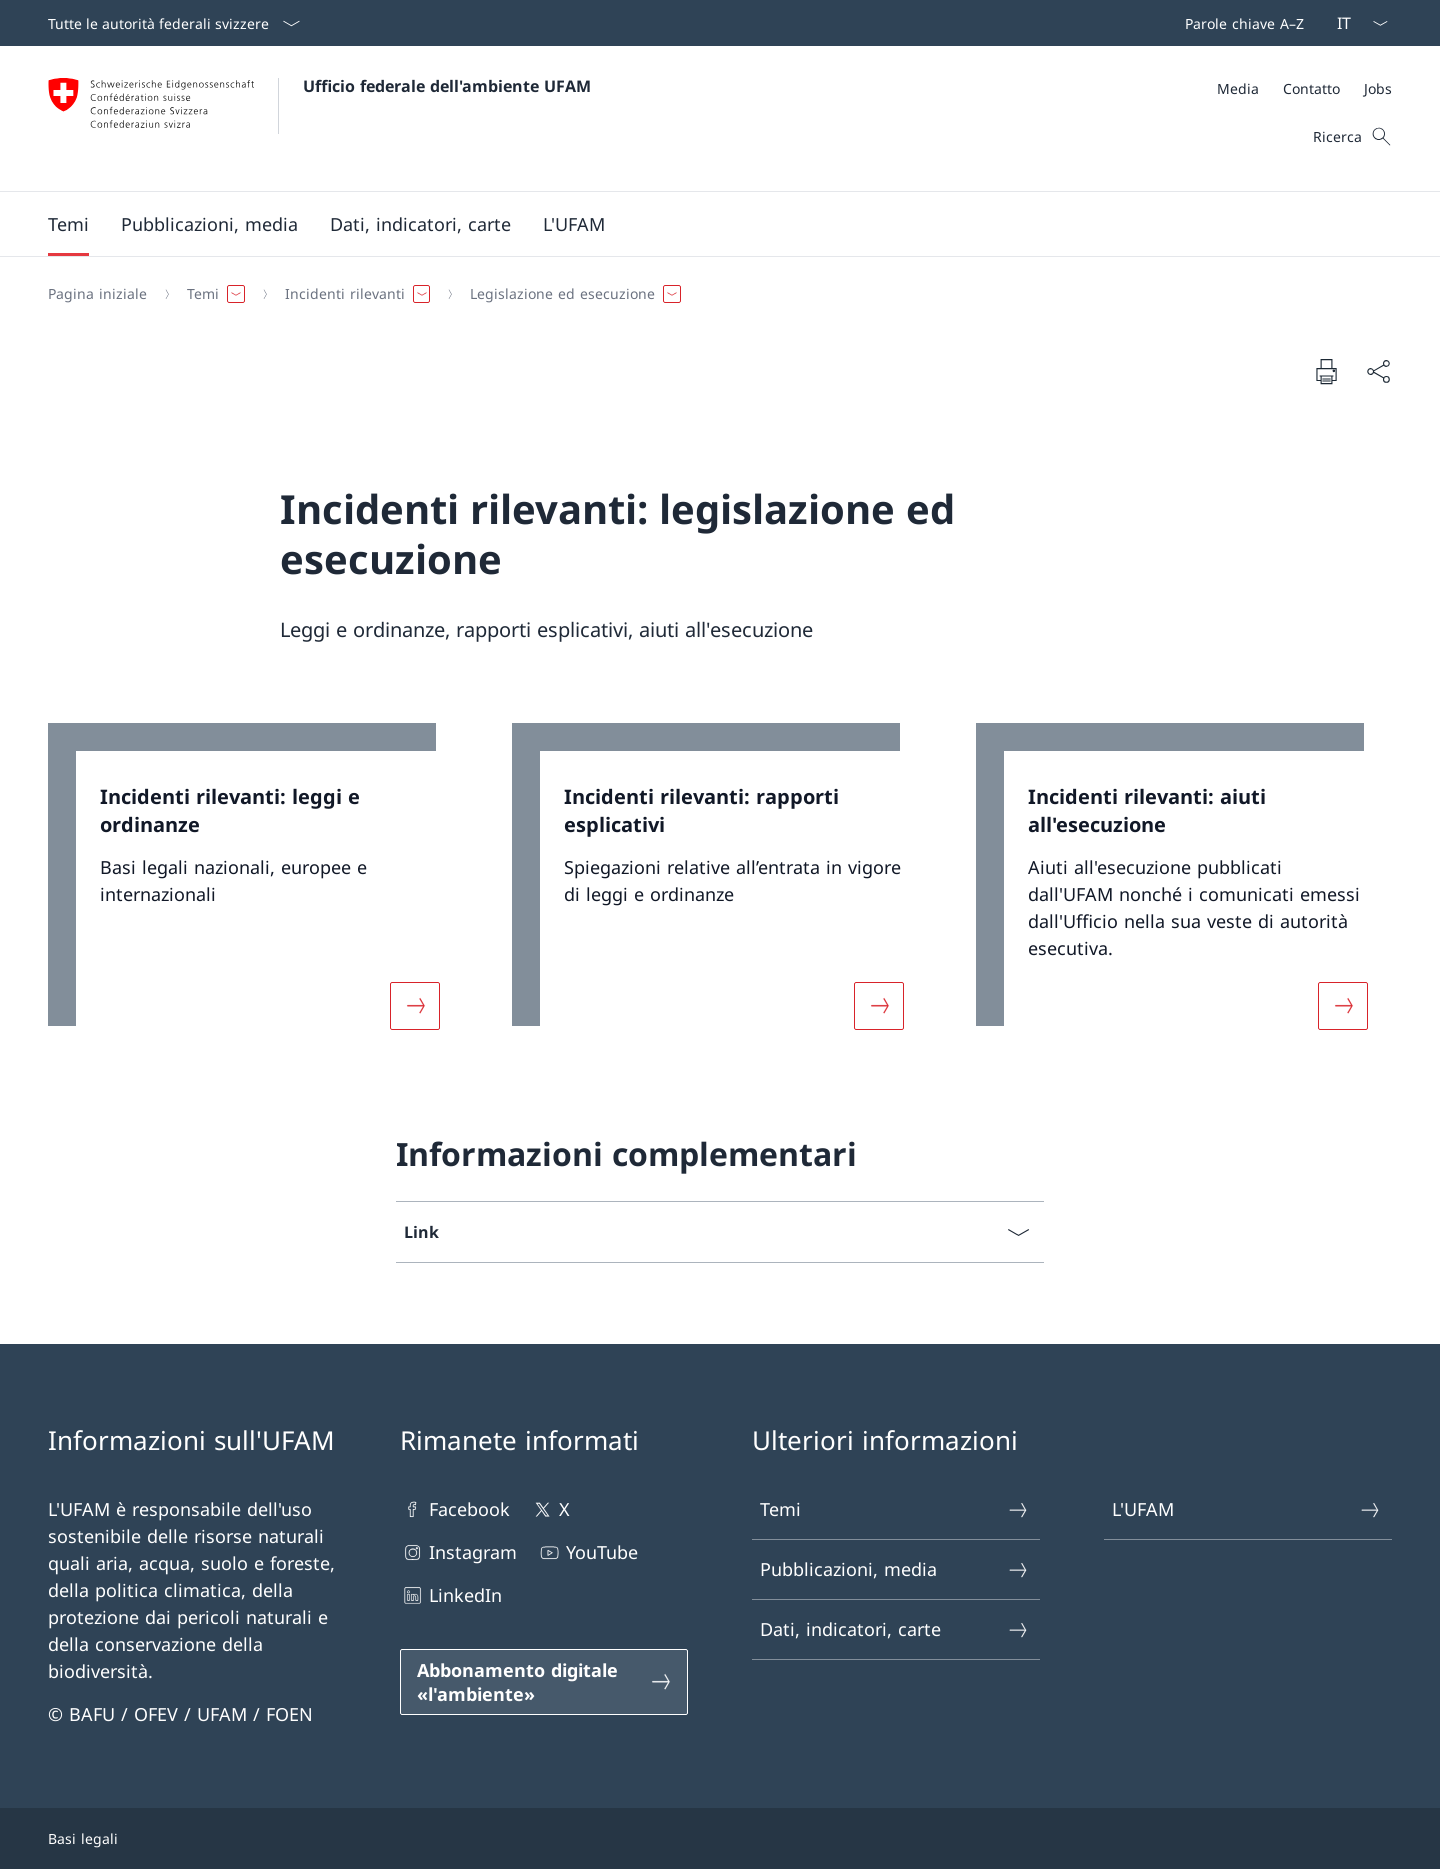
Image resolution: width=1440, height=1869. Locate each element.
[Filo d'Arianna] (712, 294)
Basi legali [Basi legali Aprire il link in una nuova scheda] (83, 1838)
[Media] (1238, 88)
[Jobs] (1378, 88)
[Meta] (1304, 88)
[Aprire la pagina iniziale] (319, 118)
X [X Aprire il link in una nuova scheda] (550, 1509)
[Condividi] (1378, 371)
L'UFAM (1247, 1509)
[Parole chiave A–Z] (1240, 23)
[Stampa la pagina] (1326, 371)
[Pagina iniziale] (97, 294)
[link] (256, 888)
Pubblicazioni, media (895, 1569)
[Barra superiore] (1240, 23)
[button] (68, 224)
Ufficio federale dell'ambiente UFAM (447, 86)
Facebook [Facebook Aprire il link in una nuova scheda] (455, 1509)
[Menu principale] (704, 224)
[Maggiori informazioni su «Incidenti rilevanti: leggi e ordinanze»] (415, 1006)
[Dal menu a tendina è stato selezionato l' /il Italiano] (1356, 23)
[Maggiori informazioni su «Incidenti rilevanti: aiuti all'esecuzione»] (1343, 1006)
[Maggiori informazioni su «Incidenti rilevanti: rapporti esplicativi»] (879, 1006)
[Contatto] (1311, 88)
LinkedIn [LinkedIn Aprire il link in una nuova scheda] (451, 1595)
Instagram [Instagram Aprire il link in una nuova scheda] (458, 1552)
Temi (895, 1509)
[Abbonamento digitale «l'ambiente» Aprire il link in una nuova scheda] (544, 1682)
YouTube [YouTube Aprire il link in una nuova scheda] (587, 1552)
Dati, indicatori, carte (895, 1629)
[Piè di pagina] (720, 1838)
